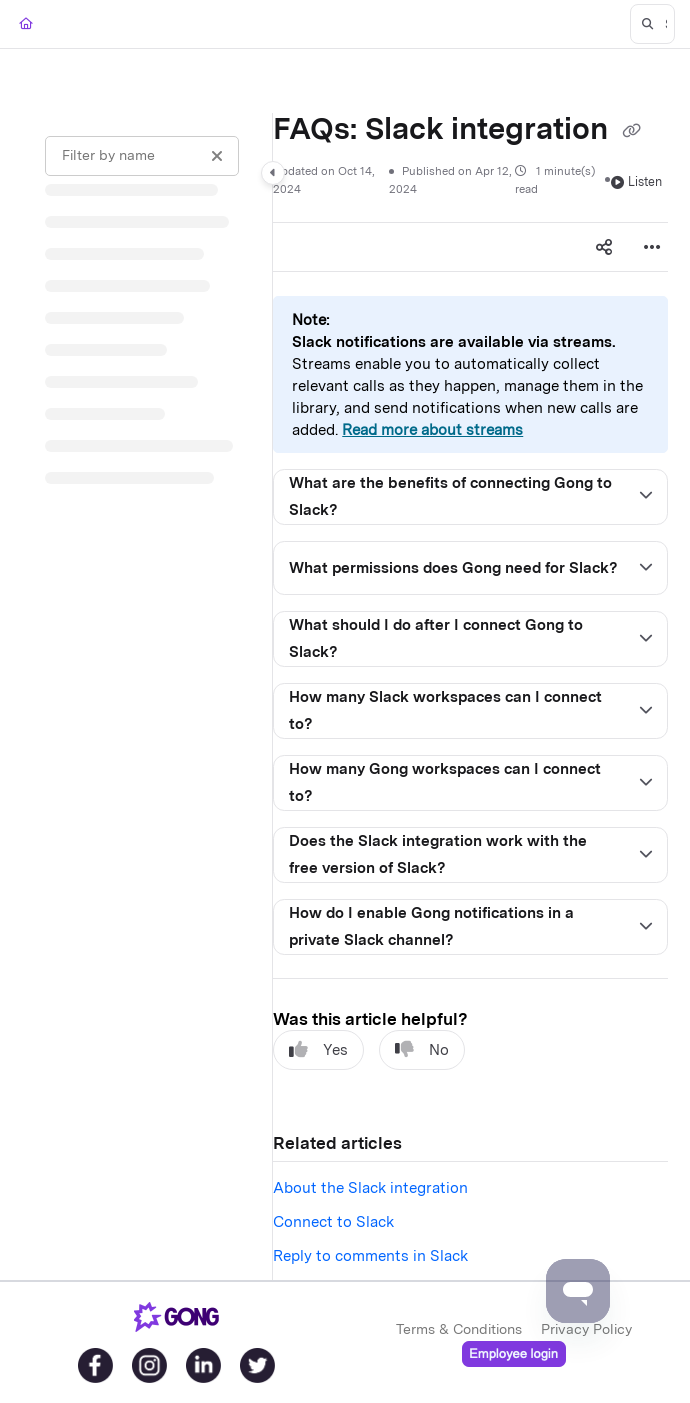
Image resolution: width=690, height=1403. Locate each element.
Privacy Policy (586, 1329)
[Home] (26, 24)
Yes (318, 1049)
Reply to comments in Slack (370, 1256)
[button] (652, 24)
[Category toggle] (273, 173)
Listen (636, 181)
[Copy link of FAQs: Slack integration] (632, 131)
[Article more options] (652, 247)
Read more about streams (432, 430)
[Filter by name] (142, 156)
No (422, 1049)
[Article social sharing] (604, 247)
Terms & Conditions (459, 1329)
